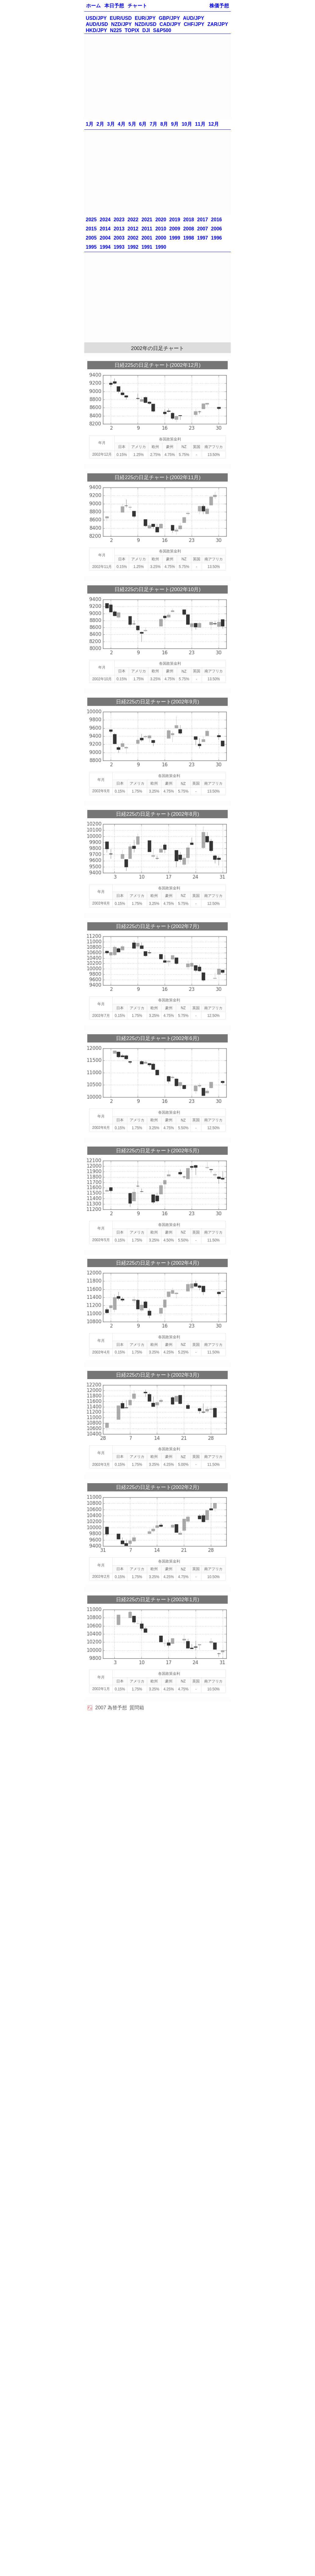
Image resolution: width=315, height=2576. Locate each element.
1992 (133, 247)
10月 (187, 124)
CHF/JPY (194, 24)
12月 (213, 124)
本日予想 (114, 5)
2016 (216, 219)
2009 (174, 228)
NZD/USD (145, 24)
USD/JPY (96, 18)
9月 (175, 124)
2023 (119, 219)
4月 (121, 124)
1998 (188, 237)
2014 (105, 228)
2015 (91, 228)
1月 (89, 124)
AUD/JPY (193, 18)
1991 (146, 247)
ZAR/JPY (218, 24)
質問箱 (136, 1707)
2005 (91, 237)
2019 (174, 219)
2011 (146, 228)
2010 (160, 228)
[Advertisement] (157, 76)
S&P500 (162, 30)
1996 (216, 237)
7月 (153, 124)
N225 (115, 30)
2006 (216, 228)
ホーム (93, 5)
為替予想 (117, 1707)
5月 (132, 124)
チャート (137, 5)
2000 (160, 237)
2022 (133, 219)
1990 (160, 247)
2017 (202, 219)
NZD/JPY (121, 24)
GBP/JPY (169, 18)
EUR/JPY (145, 18)
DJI (146, 30)
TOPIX (132, 30)
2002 (133, 237)
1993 (119, 247)
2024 (105, 219)
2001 (146, 237)
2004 (105, 237)
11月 (200, 124)
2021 (146, 219)
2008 (188, 228)
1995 (91, 247)
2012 (133, 228)
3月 (111, 124)
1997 (202, 237)
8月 (164, 124)
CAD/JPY (170, 24)
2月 (100, 124)
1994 (105, 247)
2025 (91, 219)
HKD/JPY (96, 30)
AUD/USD (97, 24)
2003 (119, 237)
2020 (160, 219)
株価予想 (219, 5)
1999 (174, 237)
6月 (143, 124)
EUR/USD (121, 18)
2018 (188, 219)
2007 (202, 228)
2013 (119, 228)
